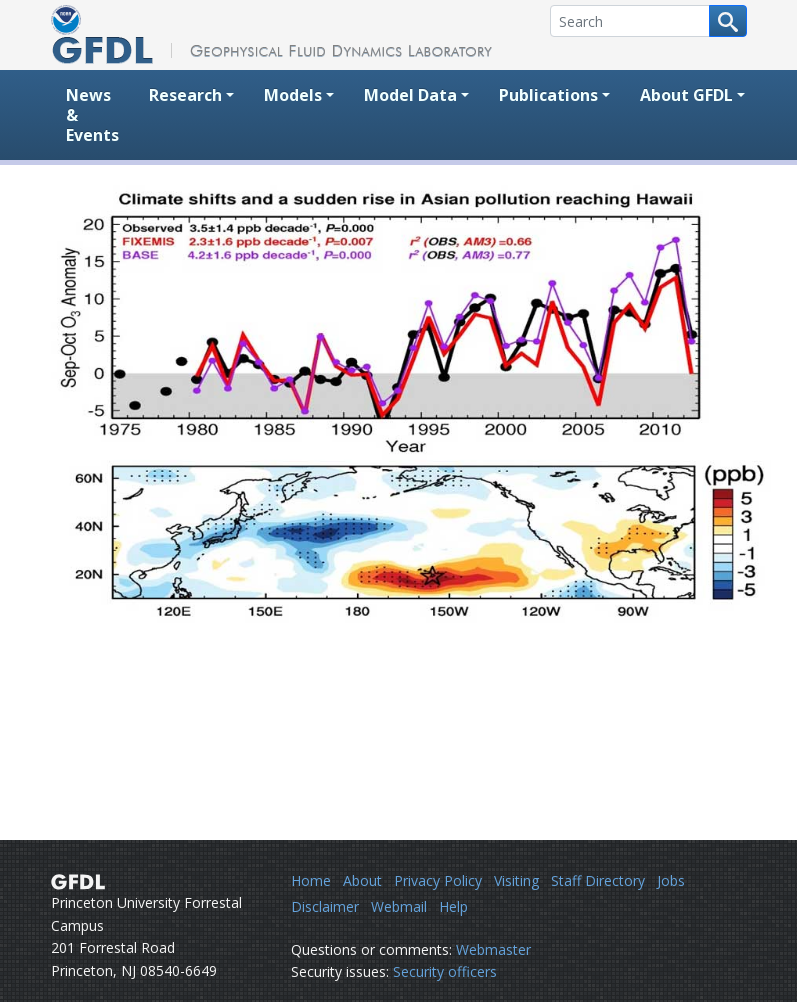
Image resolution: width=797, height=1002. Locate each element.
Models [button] (293, 95)
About (362, 880)
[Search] (630, 21)
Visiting (516, 880)
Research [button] (185, 95)
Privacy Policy (438, 880)
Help (453, 906)
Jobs (671, 880)
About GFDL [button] (686, 95)
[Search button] (728, 21)
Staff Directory (598, 880)
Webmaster (493, 949)
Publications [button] (548, 95)
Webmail (399, 906)
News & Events (92, 115)
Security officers (445, 971)
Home (311, 880)
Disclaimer (325, 906)
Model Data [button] (410, 95)
